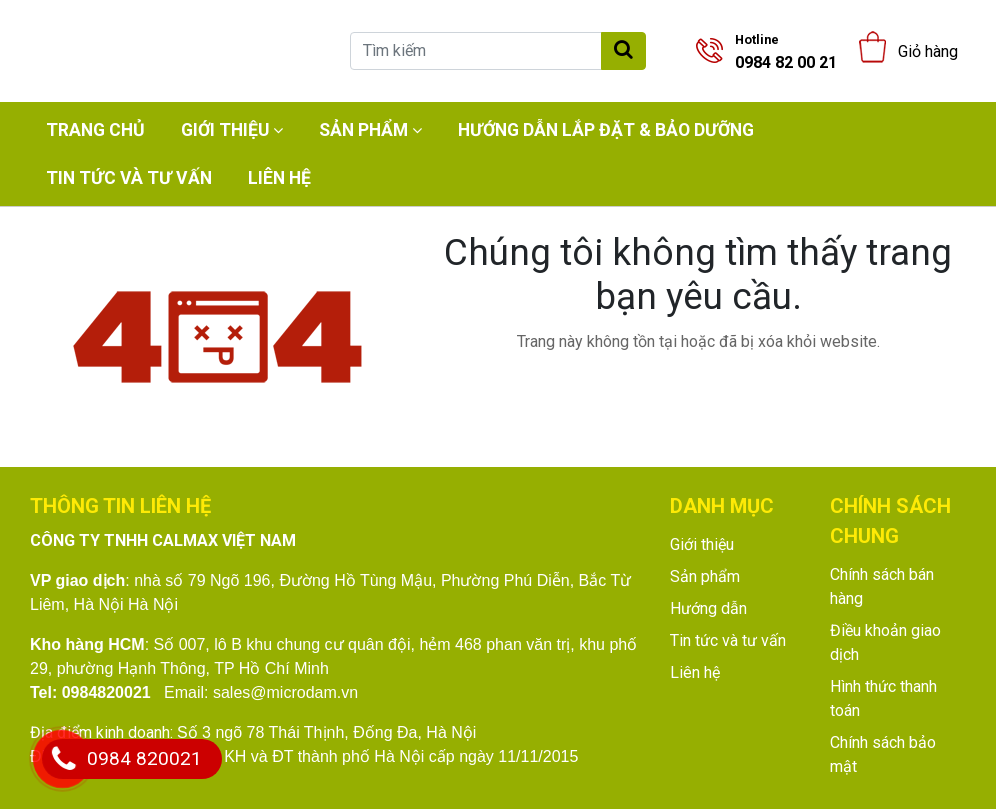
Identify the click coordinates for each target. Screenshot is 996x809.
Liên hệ (279, 178)
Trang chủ (95, 130)
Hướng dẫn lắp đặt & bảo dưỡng (606, 130)
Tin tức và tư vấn (129, 178)
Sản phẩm (363, 130)
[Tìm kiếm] (476, 51)
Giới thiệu (225, 130)
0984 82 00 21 (786, 52)
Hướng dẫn (708, 608)
